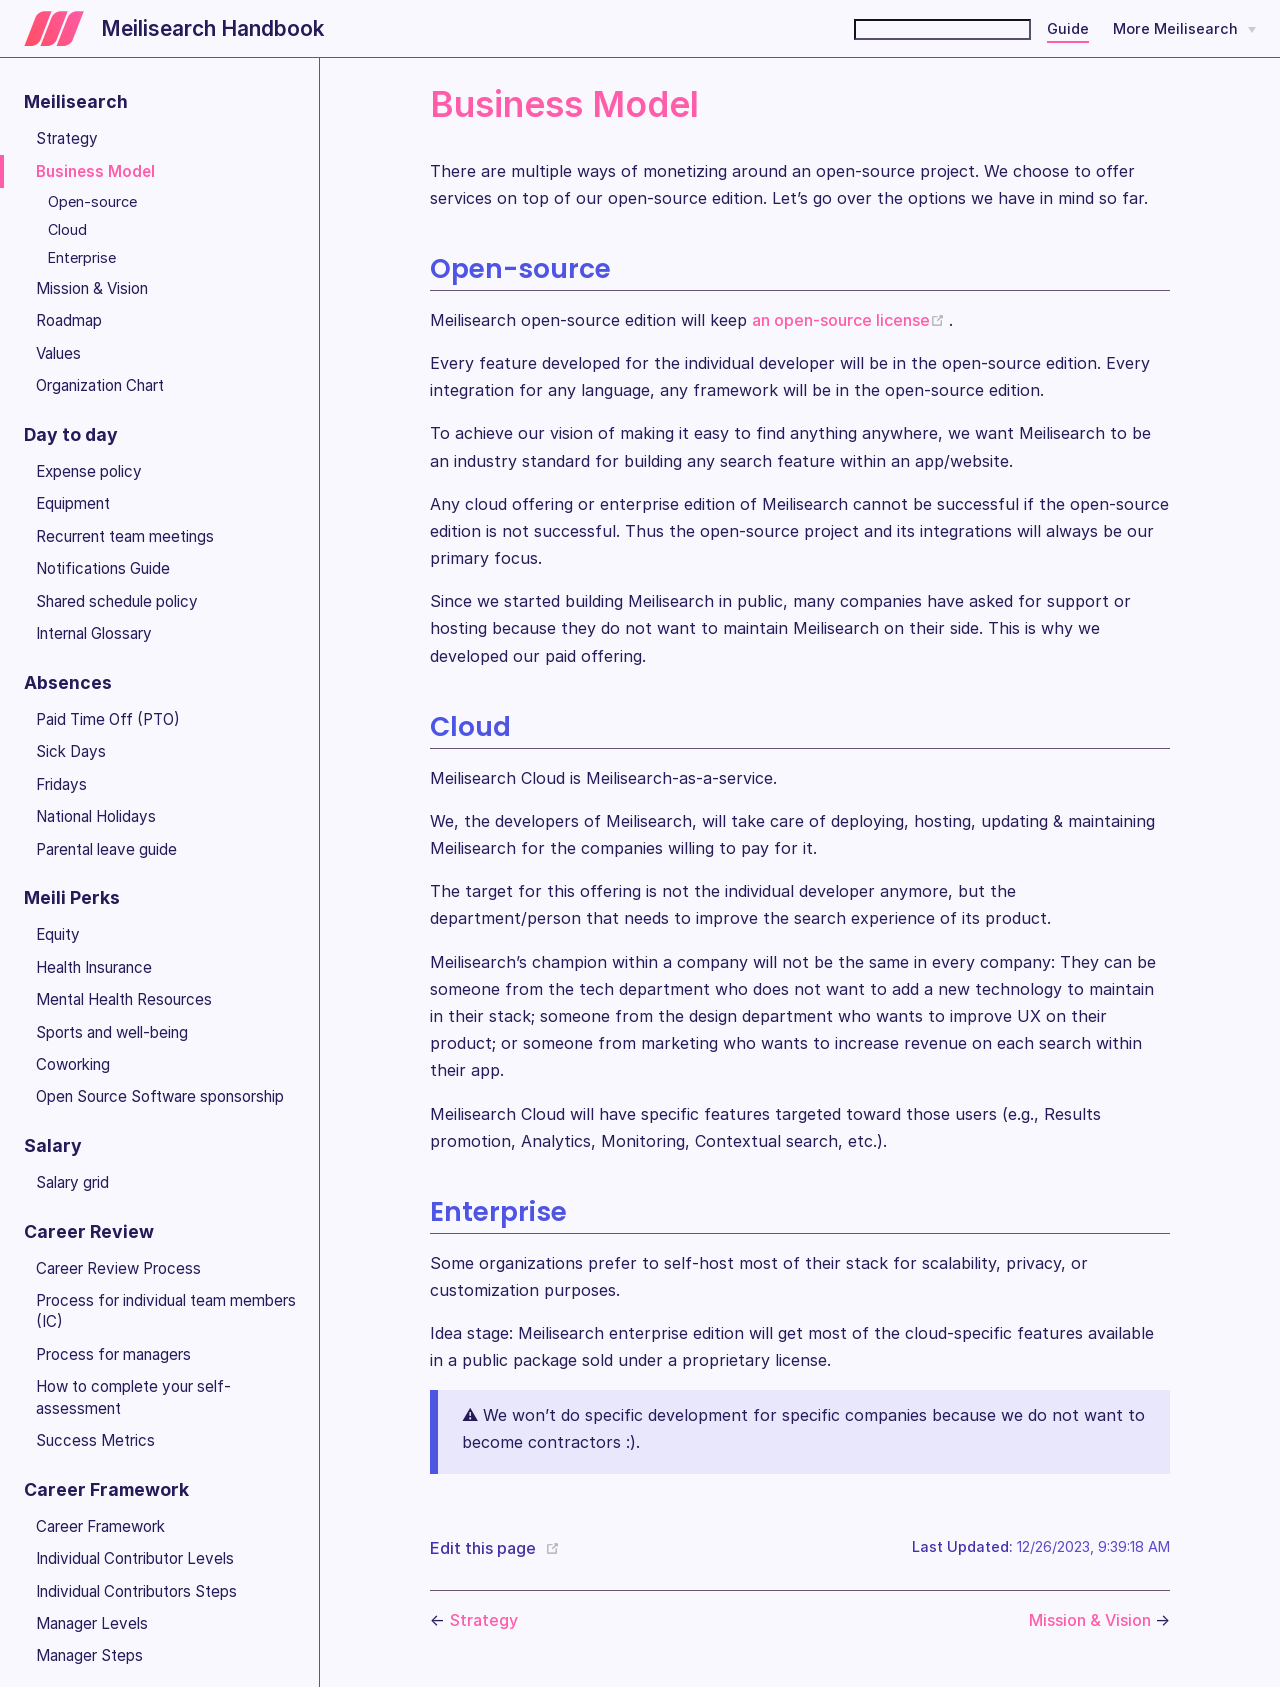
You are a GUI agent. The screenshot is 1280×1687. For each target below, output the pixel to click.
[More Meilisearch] (1184, 29)
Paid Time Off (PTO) (108, 719)
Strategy (67, 138)
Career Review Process (118, 1268)
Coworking (73, 1064)
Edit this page (483, 1548)
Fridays (61, 784)
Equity (58, 934)
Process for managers (113, 1354)
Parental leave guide (106, 849)
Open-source (92, 201)
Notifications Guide (103, 568)
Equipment (73, 503)
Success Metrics (95, 1440)
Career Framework (100, 1526)
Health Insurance (94, 967)
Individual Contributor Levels (135, 1558)
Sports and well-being (112, 1032)
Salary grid (72, 1182)
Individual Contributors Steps (136, 1591)
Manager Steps (89, 1655)
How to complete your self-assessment (133, 1397)
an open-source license (850, 320)
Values (58, 353)
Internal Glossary (94, 633)
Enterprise (82, 257)
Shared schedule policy (117, 601)
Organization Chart (100, 385)
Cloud (67, 229)
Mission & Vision (92, 288)
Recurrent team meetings (125, 536)
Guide (1068, 28)
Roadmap (69, 320)
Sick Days (71, 751)
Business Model (95, 171)
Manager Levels (92, 1623)
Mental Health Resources (124, 999)
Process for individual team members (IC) (166, 1311)
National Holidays (96, 816)
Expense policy (89, 471)
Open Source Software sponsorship (160, 1096)
